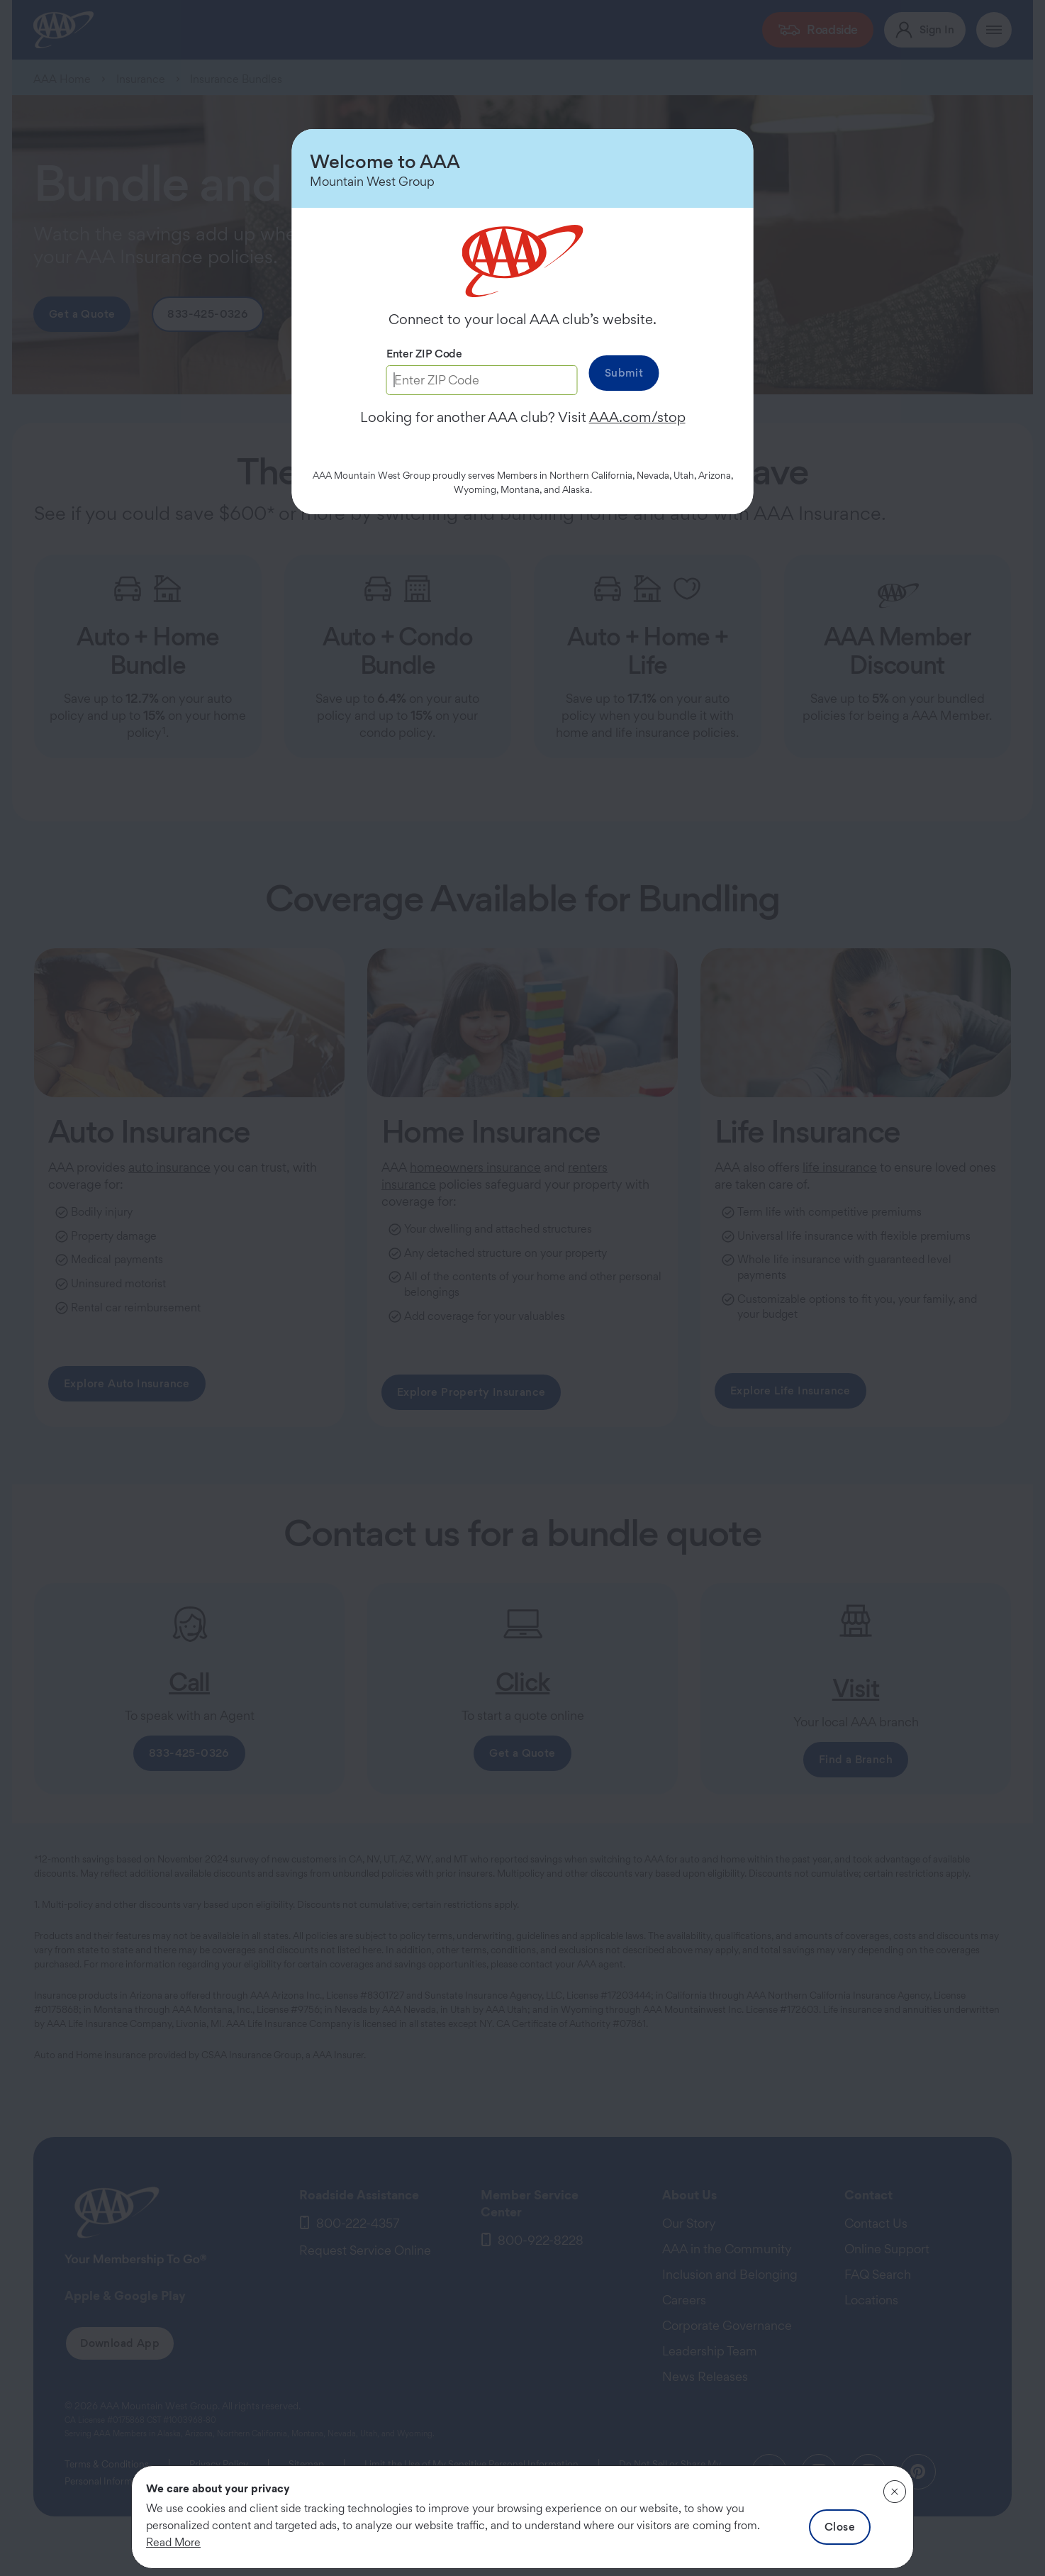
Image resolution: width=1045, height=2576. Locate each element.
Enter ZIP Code (424, 353)
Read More (173, 2542)
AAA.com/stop (637, 417)
